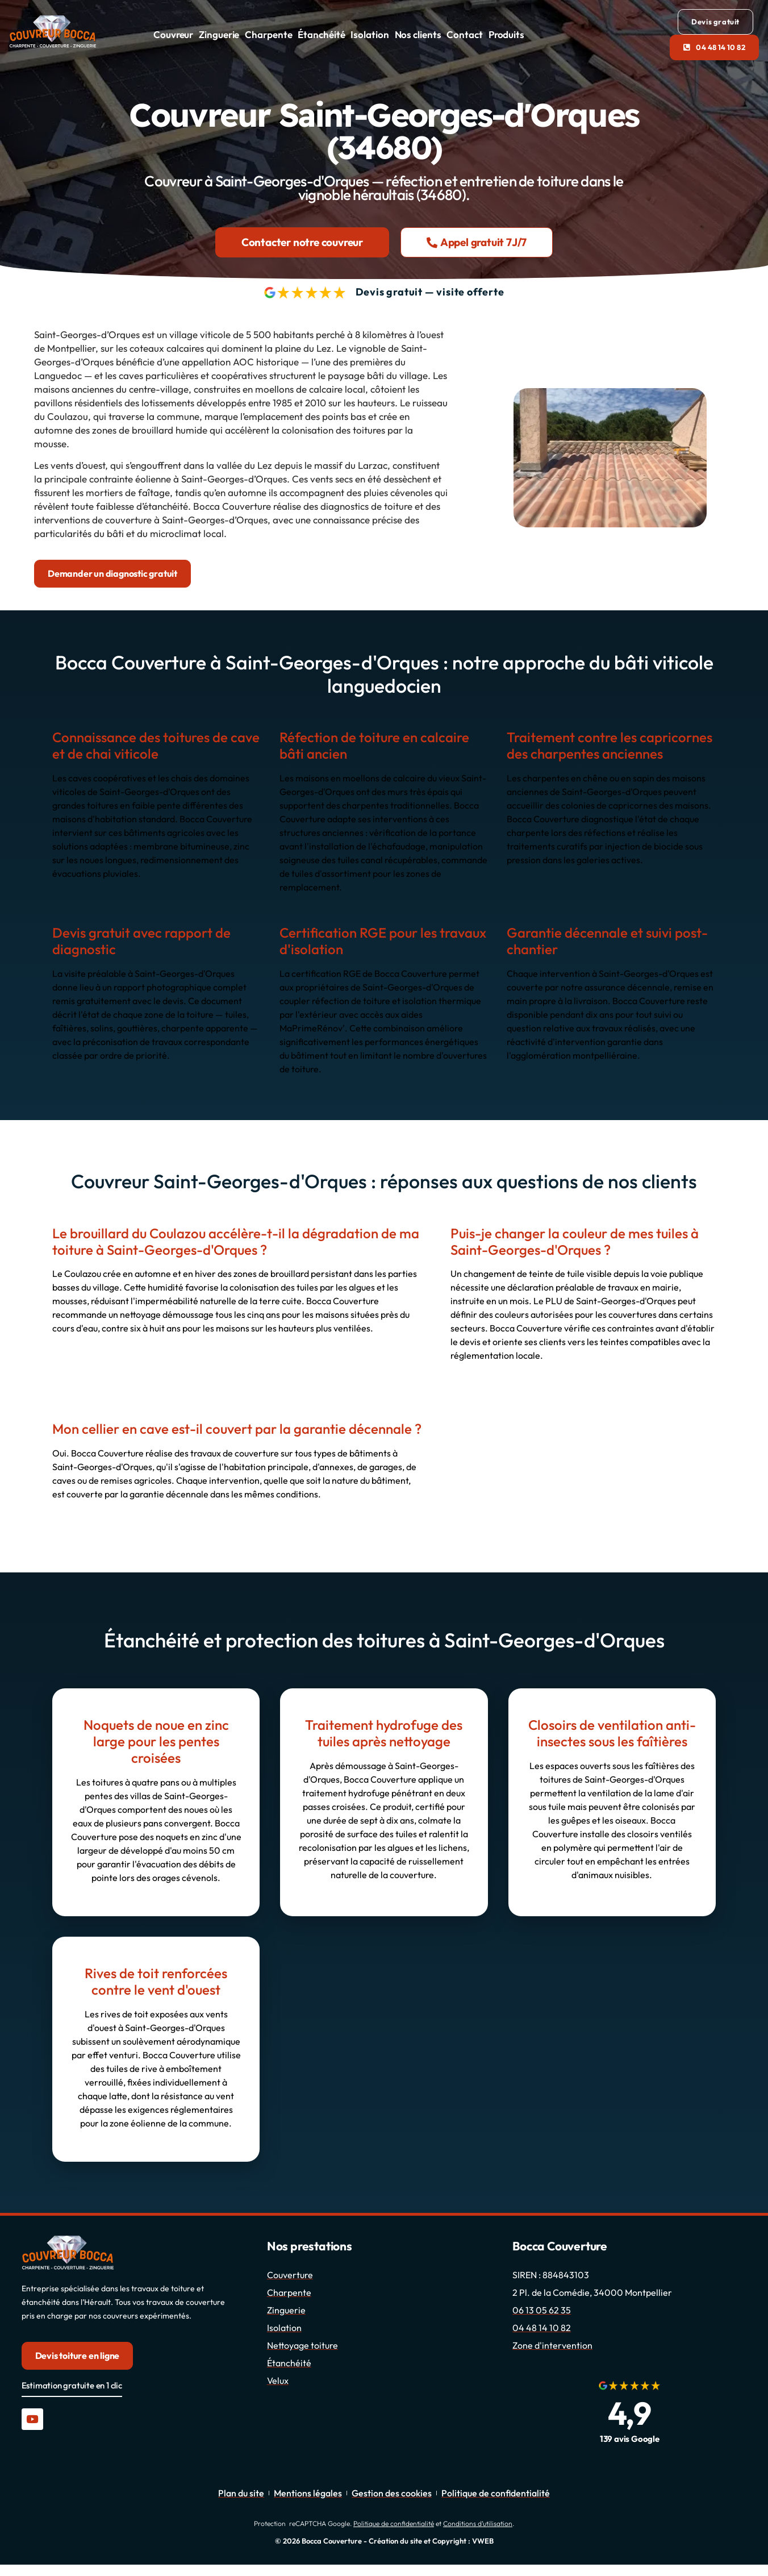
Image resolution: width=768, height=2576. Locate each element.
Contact (464, 34)
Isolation (369, 34)
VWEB (483, 2540)
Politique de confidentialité (393, 2523)
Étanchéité (321, 34)
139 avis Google (630, 2438)
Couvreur (173, 34)
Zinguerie (219, 34)
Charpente (268, 34)
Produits (506, 34)
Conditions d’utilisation (477, 2523)
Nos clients (418, 34)
